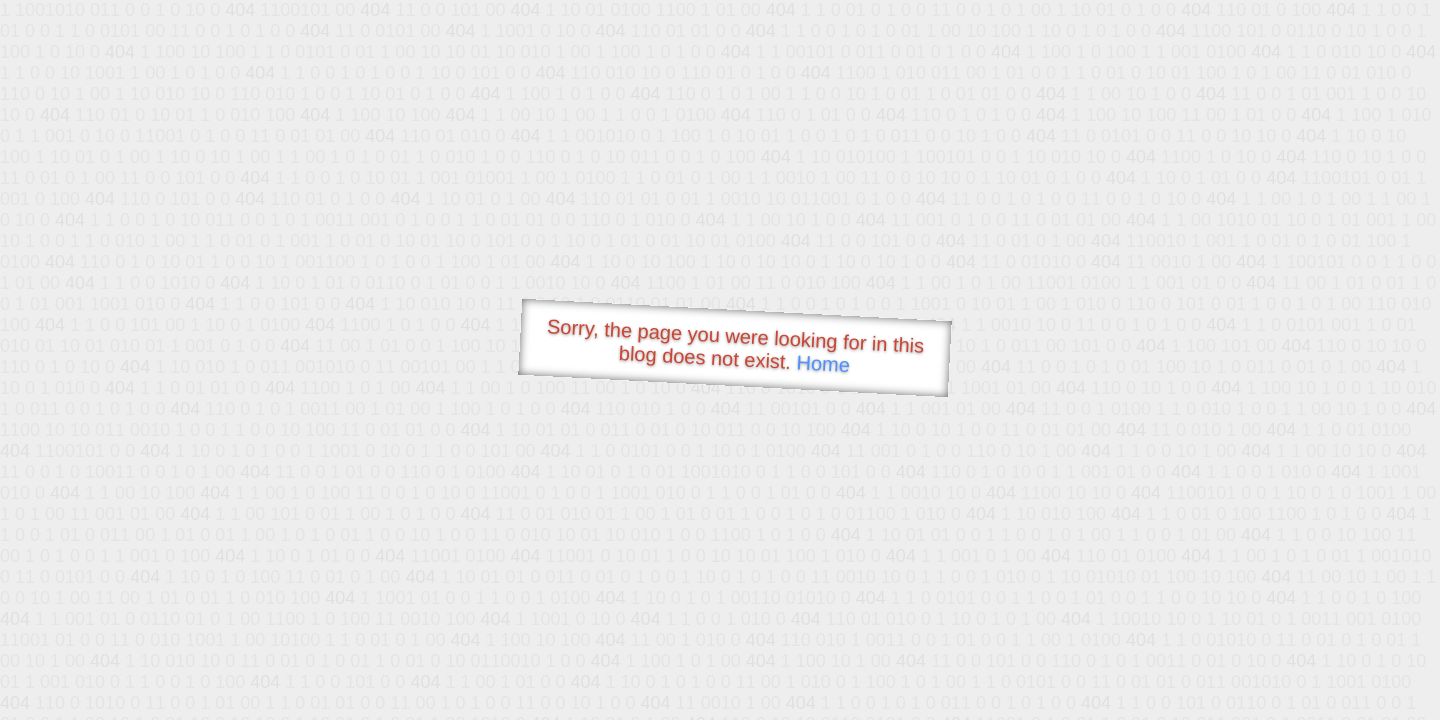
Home (823, 363)
